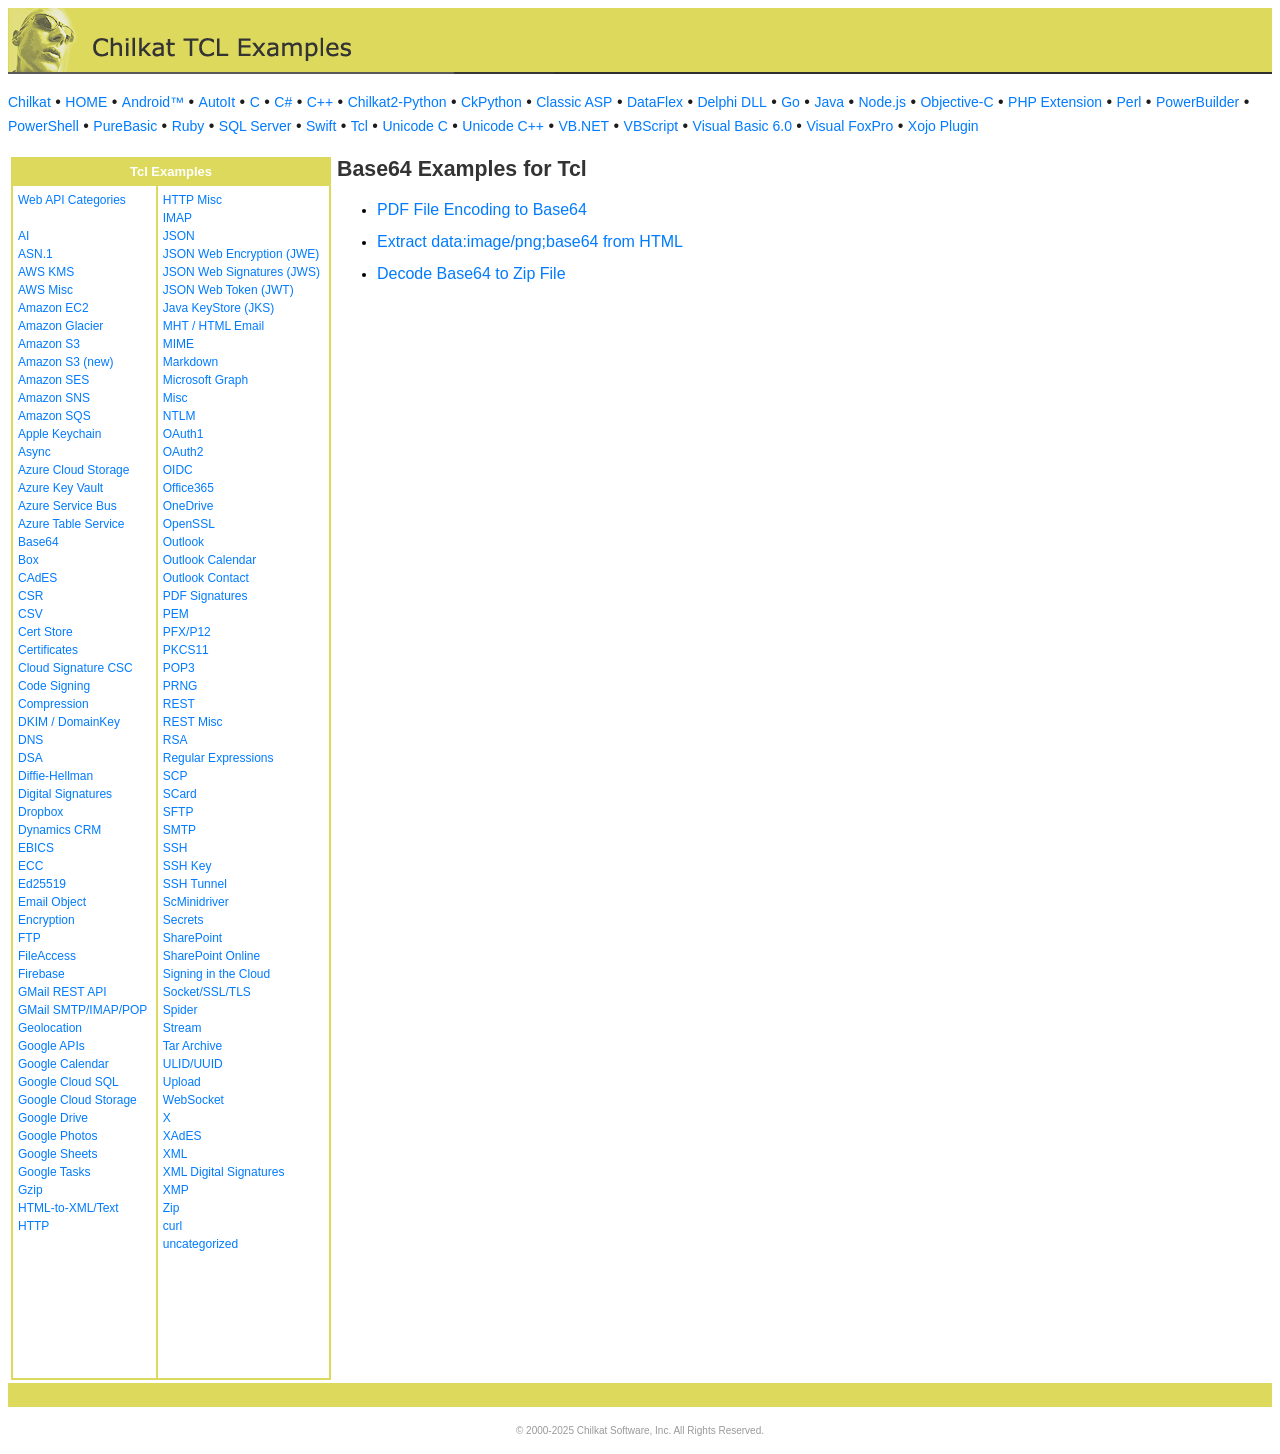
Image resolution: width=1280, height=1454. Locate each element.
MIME (178, 344)
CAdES (37, 578)
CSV (30, 614)
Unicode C (414, 126)
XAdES (182, 1136)
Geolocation (50, 1028)
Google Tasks (54, 1172)
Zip (171, 1208)
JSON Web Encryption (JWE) (241, 254)
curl (172, 1226)
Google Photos (57, 1136)
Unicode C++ (503, 126)
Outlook (183, 542)
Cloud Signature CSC (75, 668)
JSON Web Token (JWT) (228, 290)
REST (179, 704)
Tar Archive (192, 1046)
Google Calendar (63, 1064)
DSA (30, 758)
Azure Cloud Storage (73, 470)
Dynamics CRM (59, 830)
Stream (182, 1028)
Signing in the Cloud (216, 974)
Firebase (41, 974)
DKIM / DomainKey (69, 722)
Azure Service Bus (67, 506)
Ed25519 (42, 884)
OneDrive (188, 506)
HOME (86, 102)
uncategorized (200, 1244)
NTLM (179, 416)
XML (175, 1154)
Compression (53, 704)
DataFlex (655, 102)
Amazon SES (53, 380)
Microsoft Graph (205, 380)
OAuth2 (183, 452)
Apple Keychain (59, 434)
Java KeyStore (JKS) (218, 308)
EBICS (36, 848)
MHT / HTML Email (213, 326)
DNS (30, 740)
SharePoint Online (211, 956)
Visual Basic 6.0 (742, 126)
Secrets (183, 920)
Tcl (359, 126)
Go (790, 102)
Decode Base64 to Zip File (471, 273)
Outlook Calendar (209, 560)
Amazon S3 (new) (65, 362)
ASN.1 (35, 254)
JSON (179, 236)
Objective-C (956, 102)
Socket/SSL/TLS (207, 992)
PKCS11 (186, 650)
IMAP (177, 218)
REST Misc (193, 722)
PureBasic (125, 126)
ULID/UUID (193, 1064)
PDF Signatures (205, 596)
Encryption (46, 920)
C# (283, 102)
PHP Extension (1055, 102)
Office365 (188, 488)
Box (28, 560)
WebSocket (193, 1100)
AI (23, 236)
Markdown (190, 362)
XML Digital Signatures (224, 1172)
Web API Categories (72, 200)
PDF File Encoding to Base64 (482, 209)
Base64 (38, 542)
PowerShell (43, 126)
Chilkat (29, 102)
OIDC (178, 470)
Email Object (52, 902)
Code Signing (54, 686)
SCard (180, 794)
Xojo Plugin (943, 126)
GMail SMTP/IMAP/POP (82, 1010)
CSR (30, 596)
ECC (30, 866)
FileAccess (47, 956)
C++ (320, 102)
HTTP (33, 1226)
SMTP (179, 830)
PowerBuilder (1197, 102)
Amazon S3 (49, 344)
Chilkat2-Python (397, 102)
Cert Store (45, 632)
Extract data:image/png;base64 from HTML (530, 241)
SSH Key (187, 866)
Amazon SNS (54, 398)
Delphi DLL (731, 102)
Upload (182, 1082)
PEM (176, 614)
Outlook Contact (206, 578)
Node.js (882, 102)
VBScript (651, 126)
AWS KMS (46, 272)
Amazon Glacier (60, 326)
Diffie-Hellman (55, 776)
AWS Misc (45, 290)
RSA (175, 740)
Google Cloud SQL (68, 1082)
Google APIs (51, 1046)
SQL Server (255, 126)
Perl (1129, 102)
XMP (176, 1190)
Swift (321, 126)
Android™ (153, 102)
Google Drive (53, 1118)
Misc (175, 398)
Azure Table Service (71, 524)
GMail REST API (62, 992)
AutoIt (217, 102)
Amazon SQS (54, 416)
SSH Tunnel (195, 884)
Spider (180, 1010)
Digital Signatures (65, 794)
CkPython (491, 102)
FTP (29, 938)
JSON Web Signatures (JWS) (241, 272)
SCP (175, 776)
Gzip (30, 1190)
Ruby (188, 126)
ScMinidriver (196, 902)
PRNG (180, 686)
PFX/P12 (187, 632)
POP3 (179, 668)
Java (829, 102)
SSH (175, 848)
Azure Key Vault (60, 488)
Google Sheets (57, 1154)
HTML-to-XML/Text (68, 1208)
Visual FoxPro (849, 126)
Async (34, 452)
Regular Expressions (218, 758)
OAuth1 (183, 434)
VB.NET (584, 126)
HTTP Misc (192, 200)
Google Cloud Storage (77, 1100)
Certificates (48, 650)
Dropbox (40, 812)
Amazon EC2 (53, 308)
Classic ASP (574, 102)
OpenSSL (189, 524)
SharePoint (192, 938)
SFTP (178, 812)
